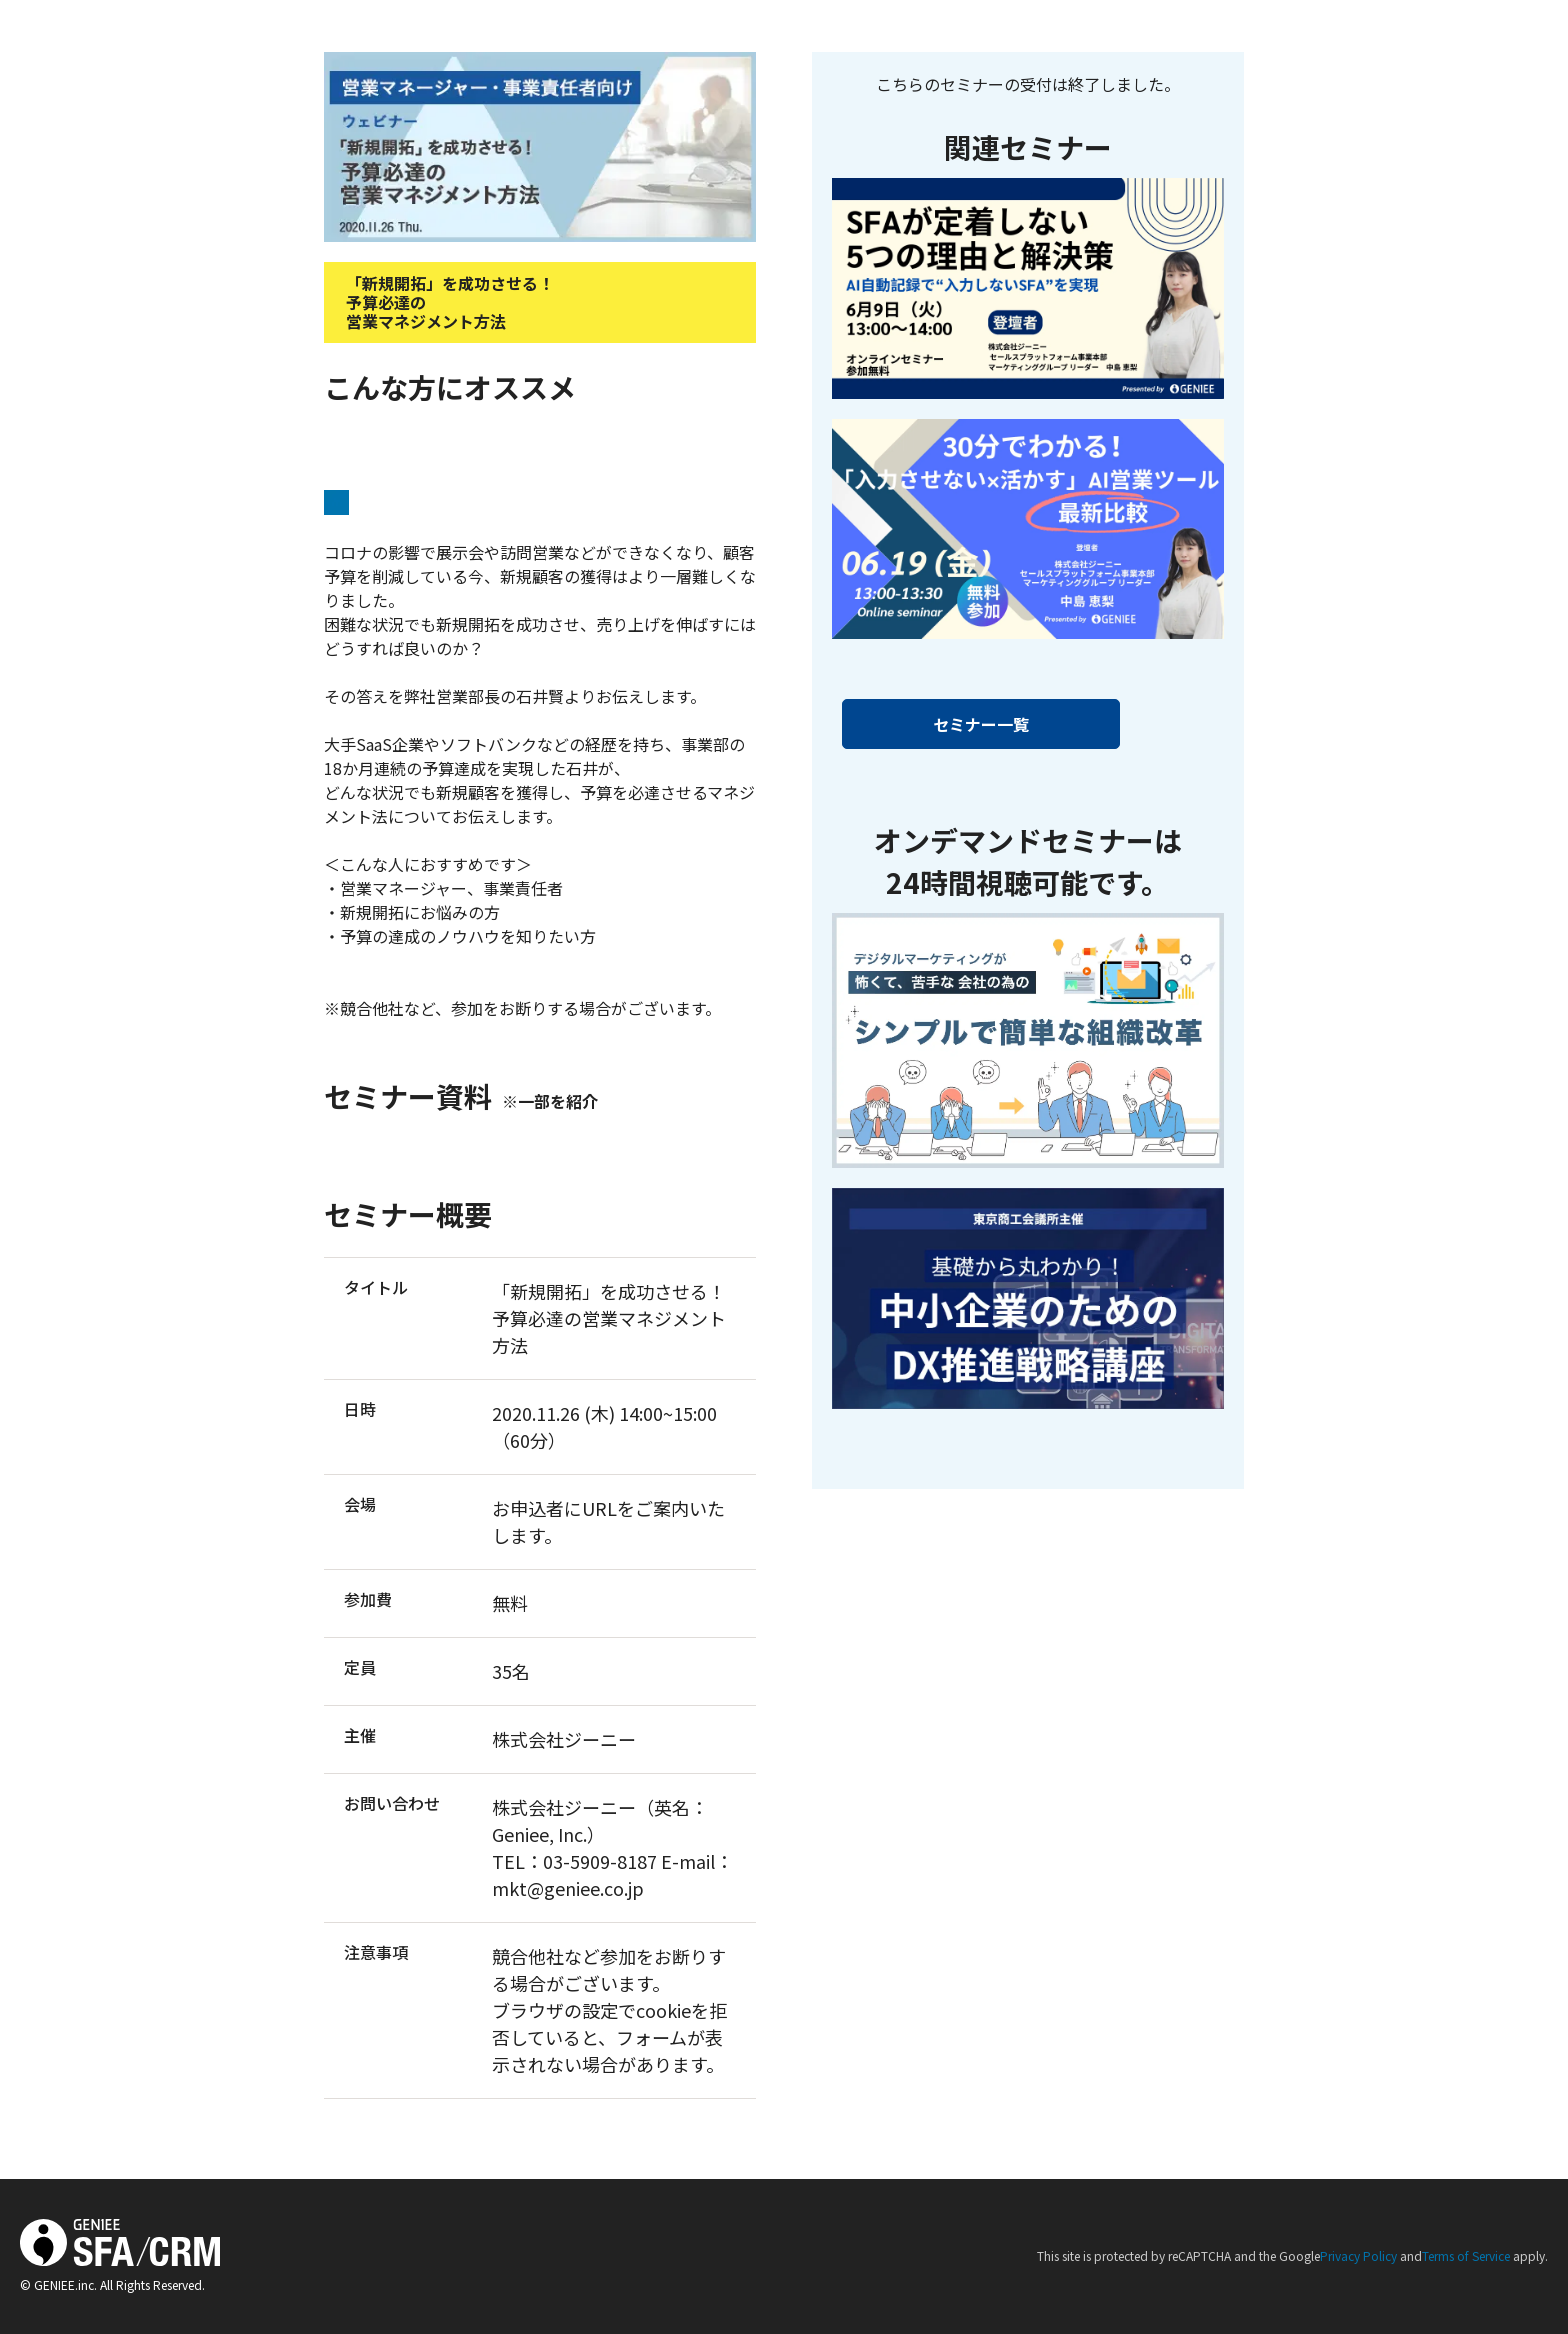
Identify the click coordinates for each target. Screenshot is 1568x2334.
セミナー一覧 (981, 724)
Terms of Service (1466, 2255)
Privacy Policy (1358, 2255)
